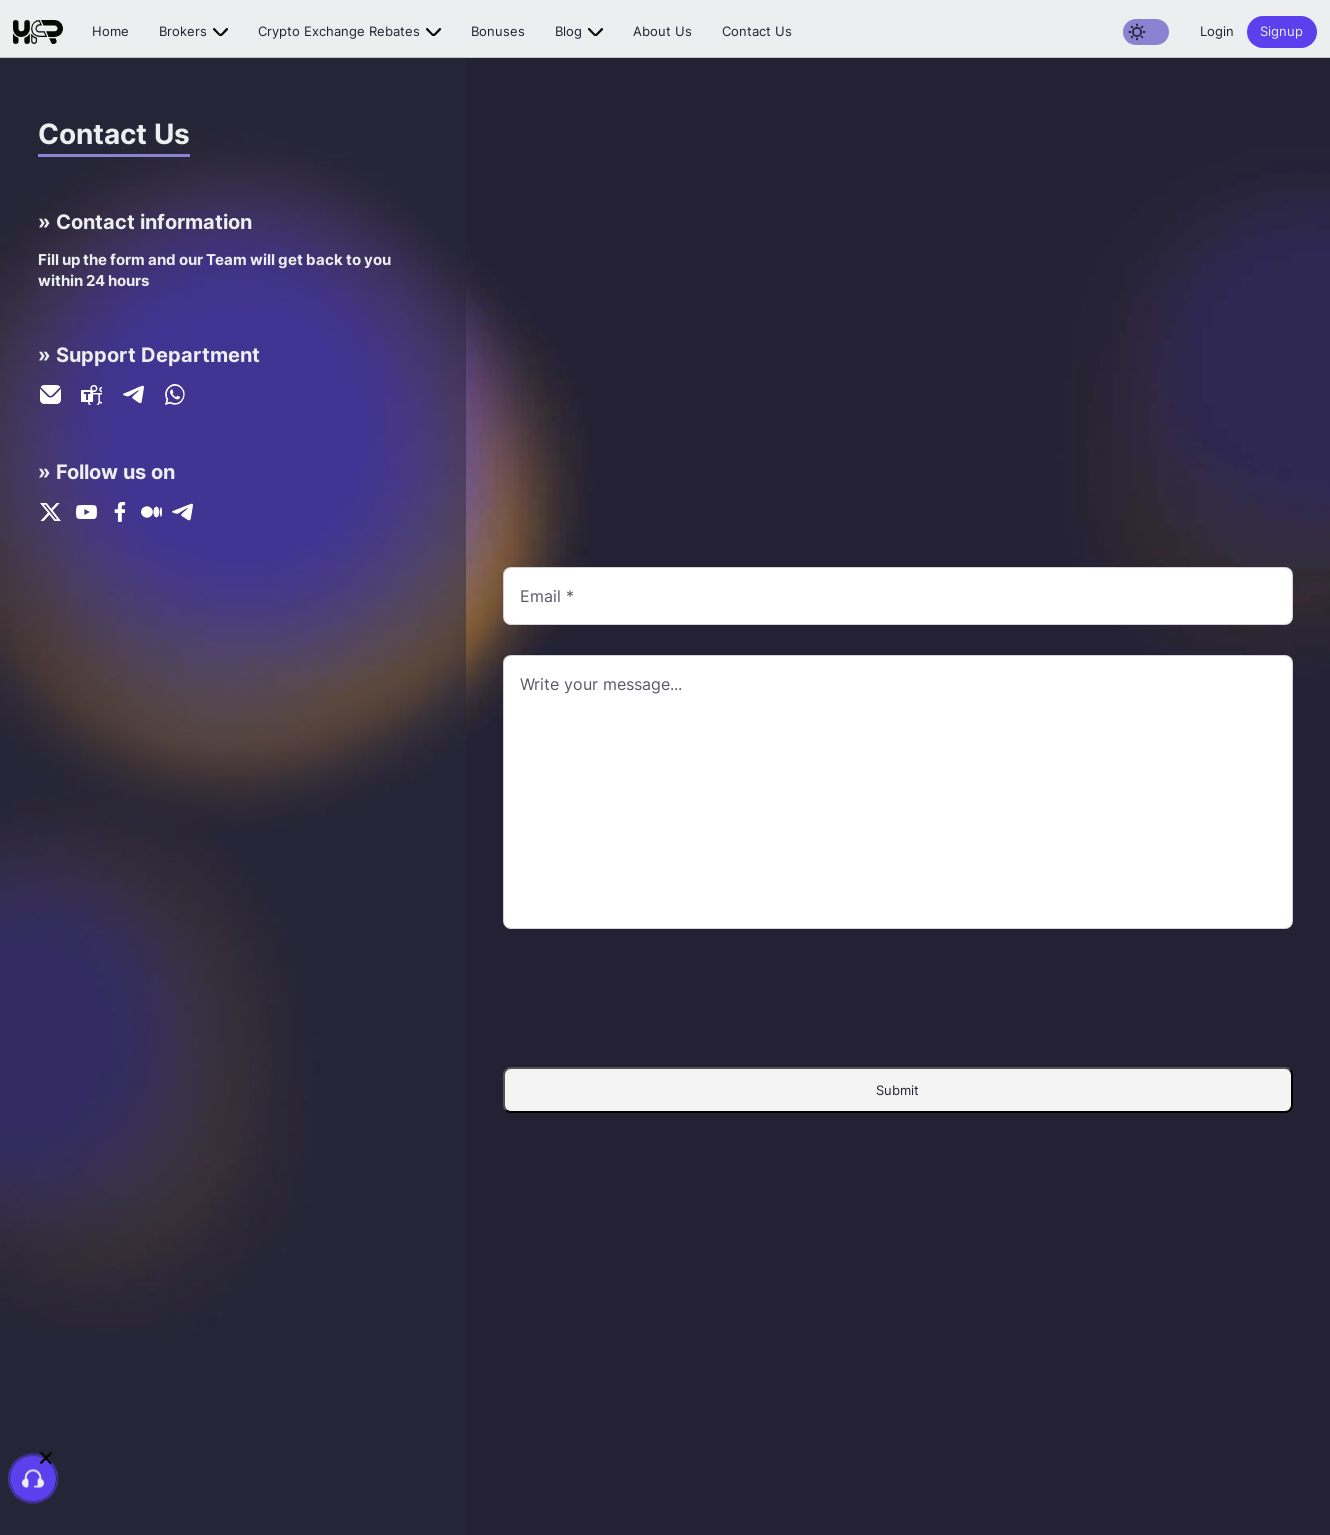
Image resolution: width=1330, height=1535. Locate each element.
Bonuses (498, 31)
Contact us (757, 31)
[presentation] (898, 998)
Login (1217, 31)
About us (662, 31)
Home (110, 31)
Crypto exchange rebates (339, 31)
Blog (568, 31)
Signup (1281, 31)
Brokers (183, 31)
